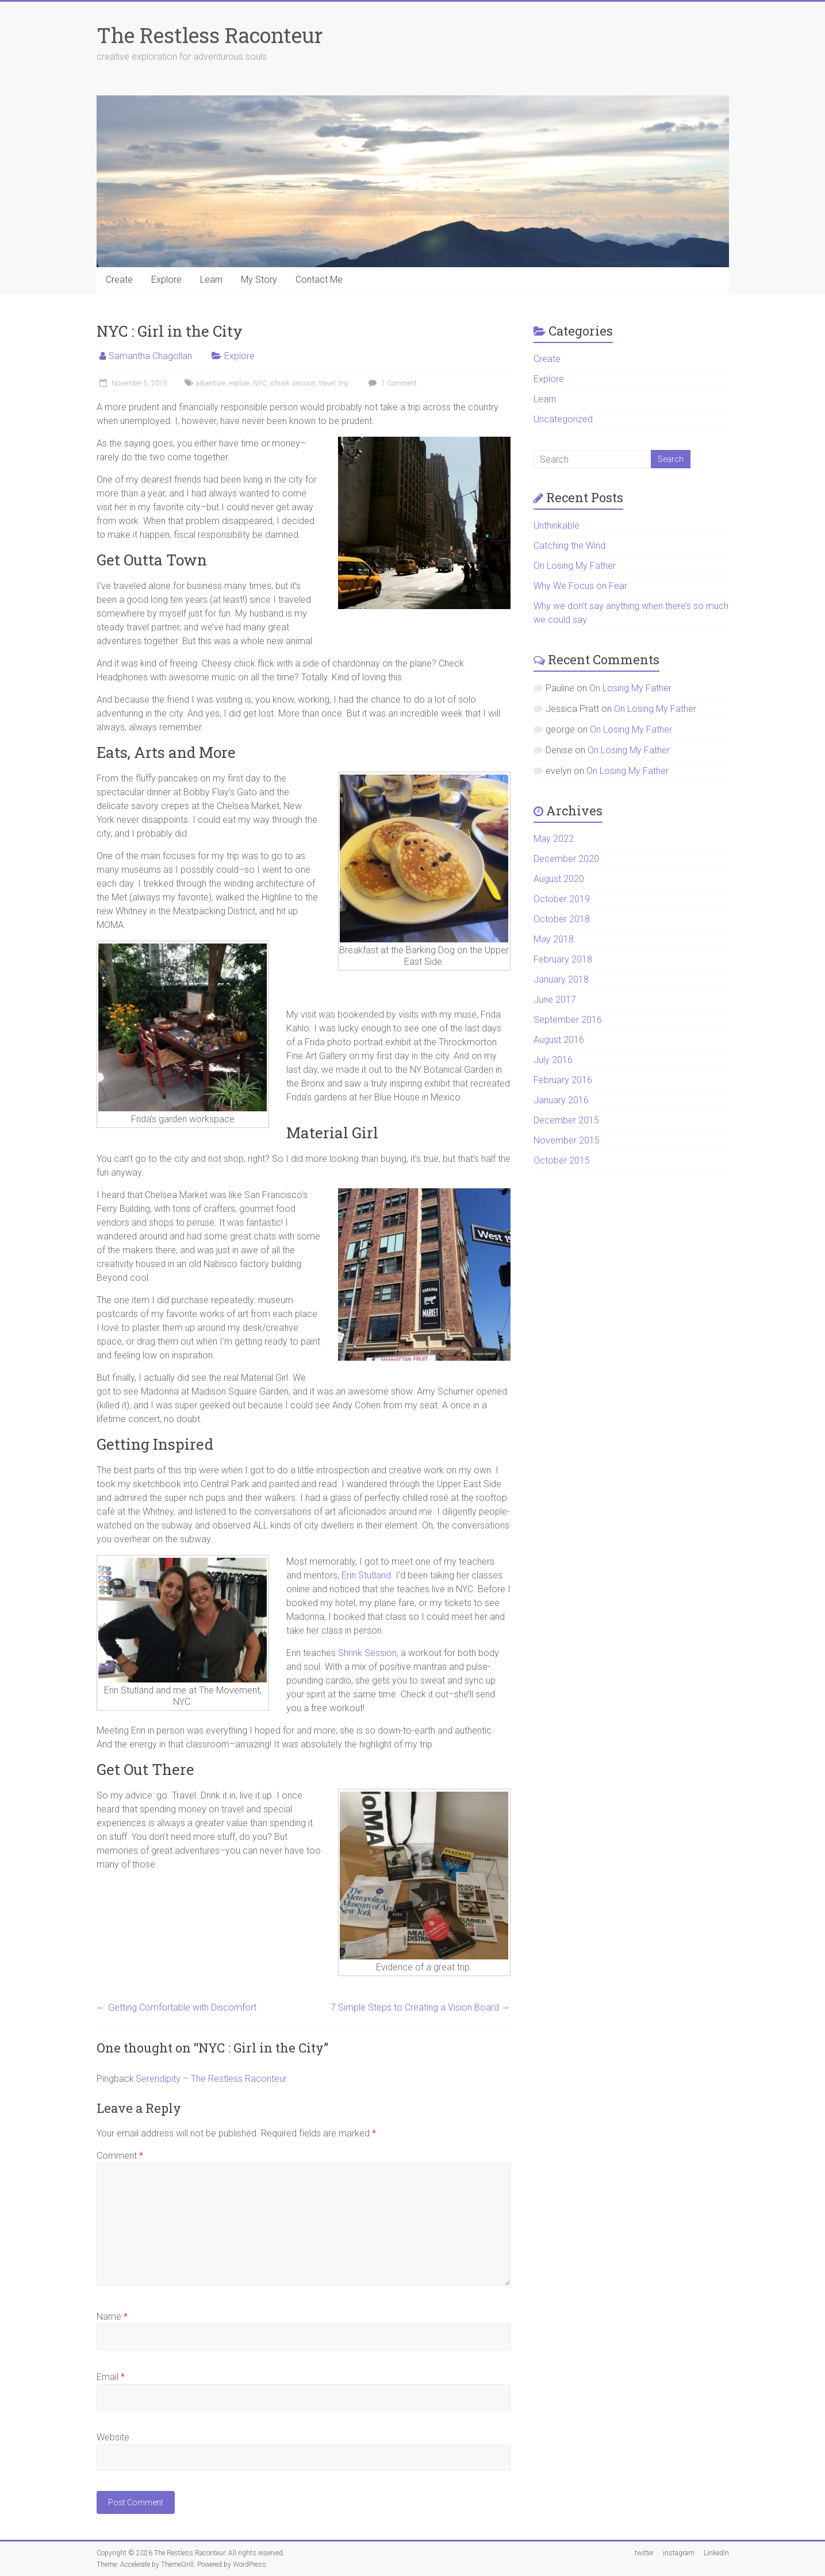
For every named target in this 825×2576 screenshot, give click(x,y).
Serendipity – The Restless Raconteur (211, 2078)
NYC (260, 383)
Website (113, 2437)
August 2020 (559, 878)
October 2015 (562, 1160)
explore (239, 383)
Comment (120, 2155)
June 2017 (555, 999)
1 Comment (391, 383)
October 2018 (562, 919)
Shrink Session (367, 1652)
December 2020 (566, 858)
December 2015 (566, 1120)
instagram (678, 2553)
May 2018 (554, 939)
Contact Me (319, 279)
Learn (211, 279)
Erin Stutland (366, 1575)
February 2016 (563, 1080)
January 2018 (561, 979)
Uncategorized (563, 419)
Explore (166, 279)
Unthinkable (557, 525)
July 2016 (553, 1059)
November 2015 (567, 1140)
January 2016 (561, 1100)
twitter (644, 2553)
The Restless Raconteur (210, 35)
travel (327, 383)
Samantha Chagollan (150, 356)
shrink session (293, 383)
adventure (210, 383)
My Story (259, 279)
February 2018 (563, 959)
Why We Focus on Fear (580, 585)
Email (111, 2376)
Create (119, 279)
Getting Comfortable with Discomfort (176, 2007)
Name (112, 2316)
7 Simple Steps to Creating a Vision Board (421, 2007)
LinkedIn (716, 2553)
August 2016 (559, 1039)
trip (344, 383)
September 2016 (568, 1019)
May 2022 (554, 838)
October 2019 (562, 899)
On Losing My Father (575, 565)
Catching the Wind (569, 545)
